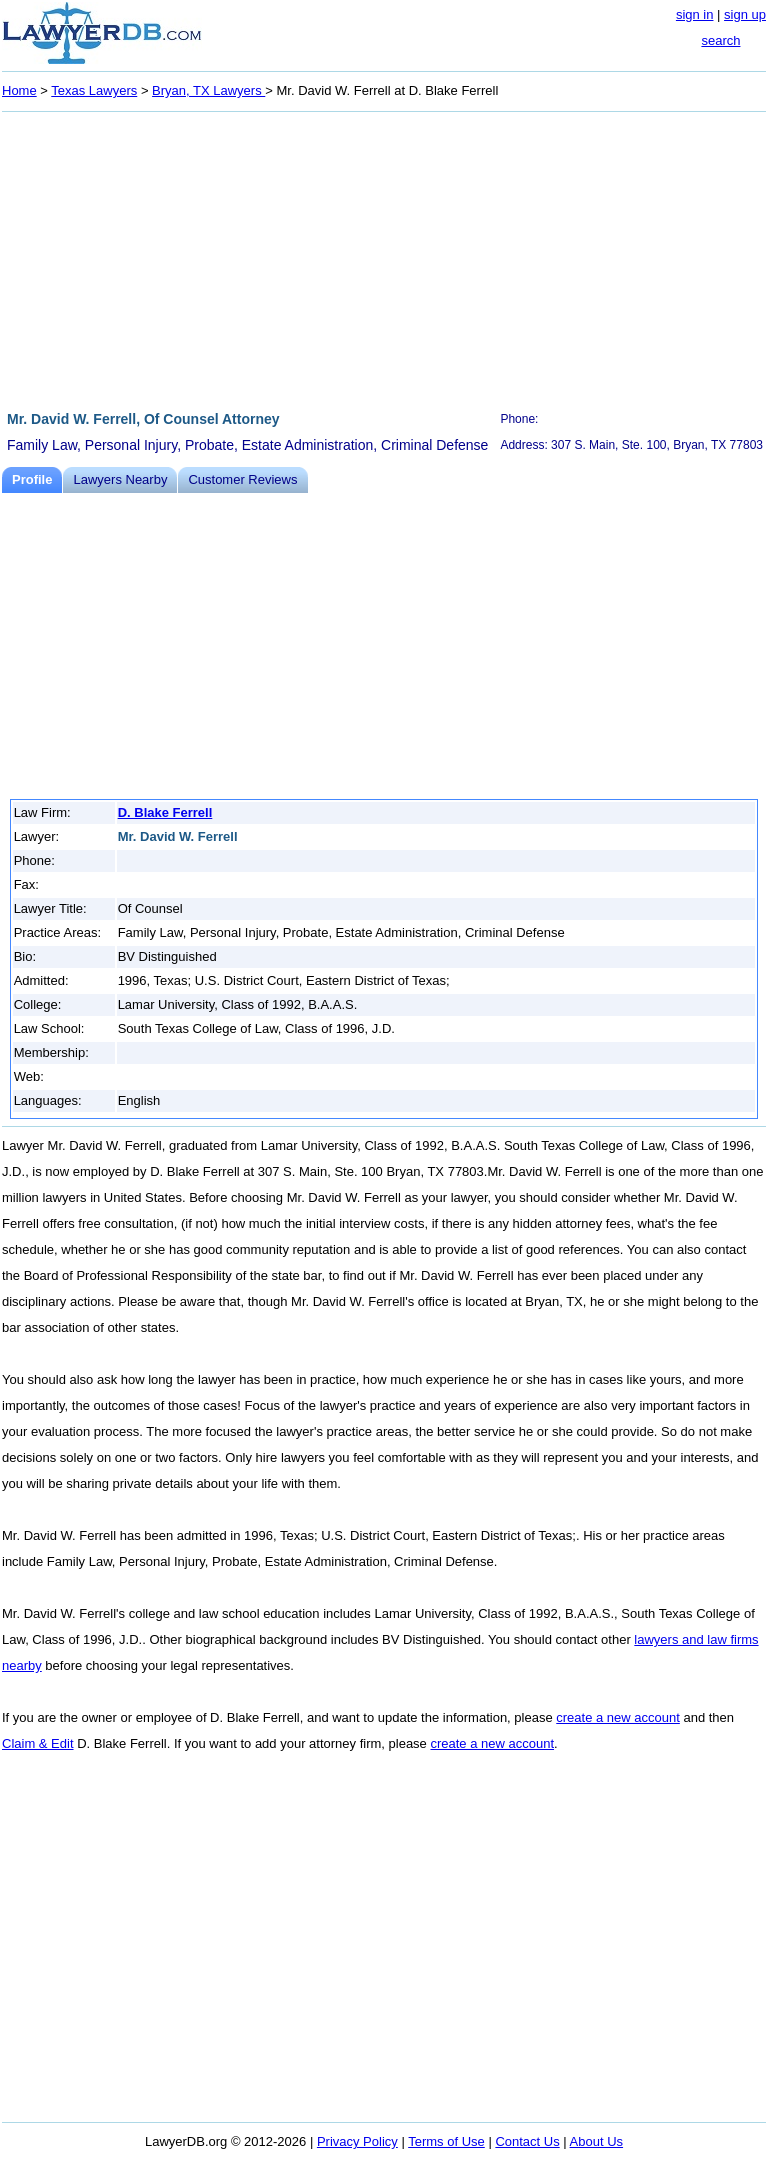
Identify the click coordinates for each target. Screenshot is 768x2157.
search (720, 40)
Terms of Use (446, 2141)
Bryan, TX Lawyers (208, 90)
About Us (596, 2141)
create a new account (618, 1717)
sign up (745, 14)
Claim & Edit (38, 1743)
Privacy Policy (357, 2141)
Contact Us (527, 2141)
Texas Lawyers (94, 90)
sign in (695, 14)
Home (19, 90)
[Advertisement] (384, 258)
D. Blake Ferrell (165, 812)
